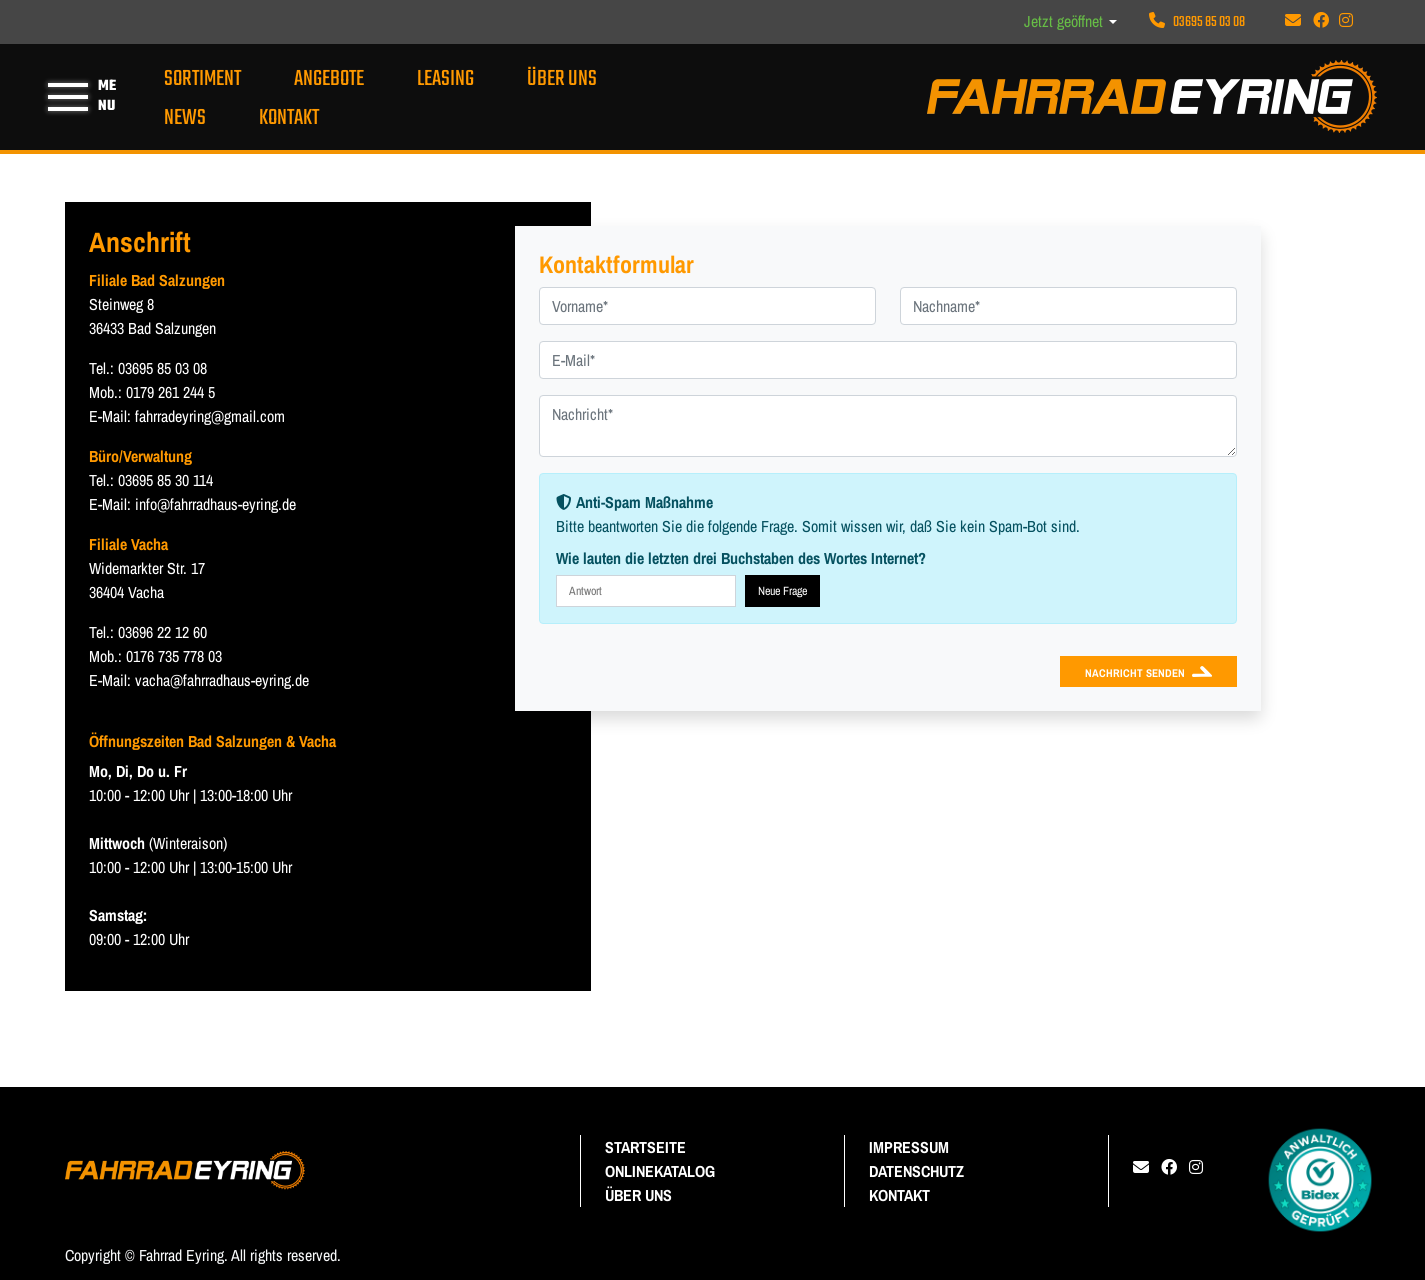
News (185, 118)
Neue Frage (782, 591)
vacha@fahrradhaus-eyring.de (222, 680)
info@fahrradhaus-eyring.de (215, 504)
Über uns (562, 79)
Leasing (445, 79)
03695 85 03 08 (1197, 22)
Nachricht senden (1135, 672)
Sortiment (202, 79)
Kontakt (289, 118)
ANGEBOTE (329, 79)
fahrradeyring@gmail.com (210, 416)
